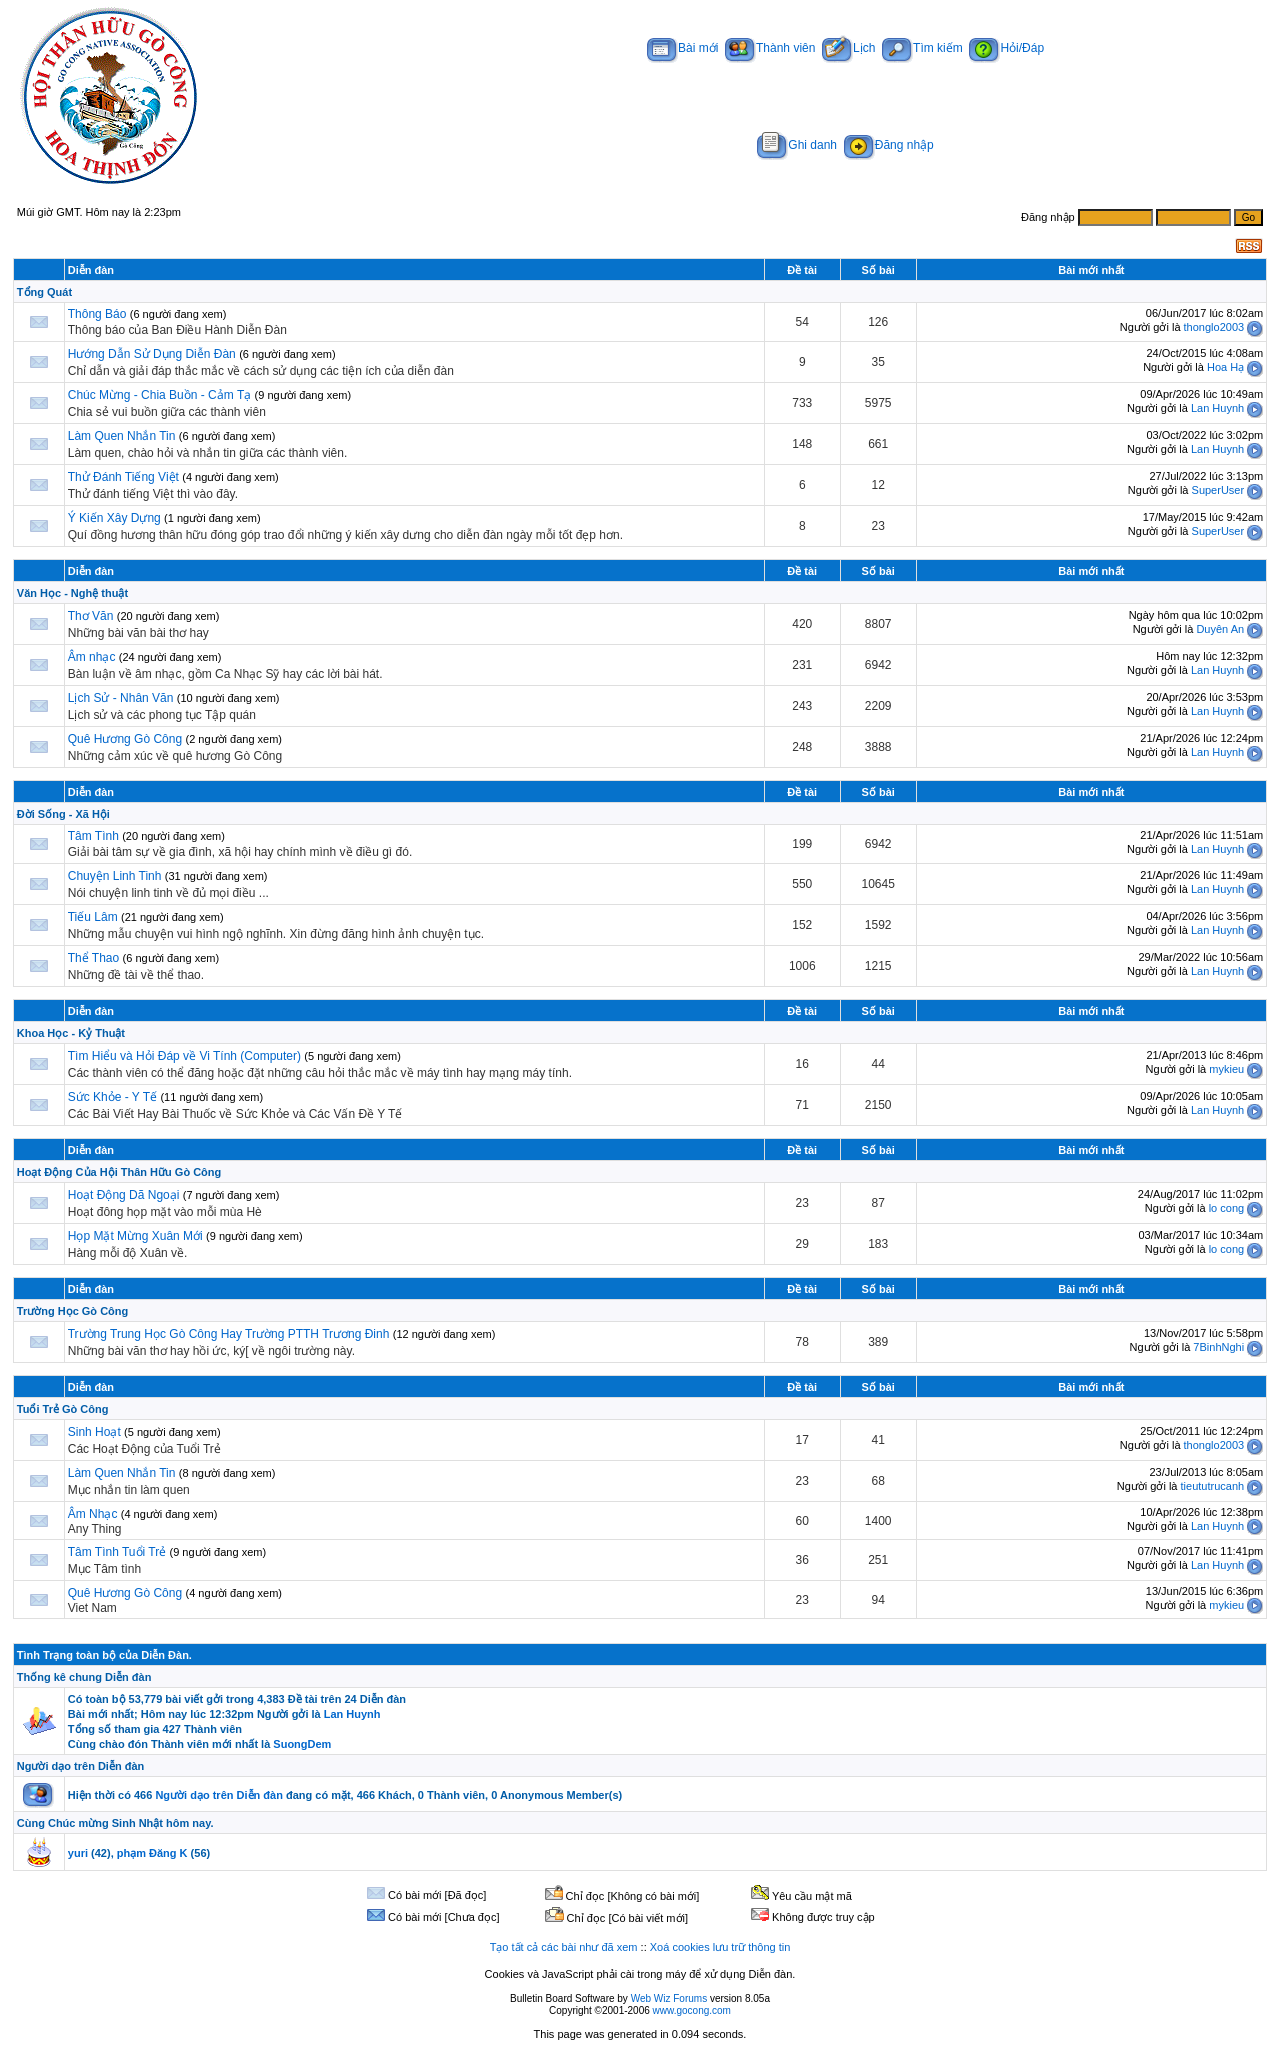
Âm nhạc (93, 657)
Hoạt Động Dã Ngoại (124, 1195)
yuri (78, 1853)
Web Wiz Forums (669, 1998)
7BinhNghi (1218, 1347)
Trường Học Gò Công (72, 1311)
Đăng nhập (889, 145)
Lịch (848, 48)
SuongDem (302, 1744)
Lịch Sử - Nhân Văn (121, 698)
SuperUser (1218, 490)
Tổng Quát (44, 292)
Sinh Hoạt (96, 1432)
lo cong (1226, 1208)
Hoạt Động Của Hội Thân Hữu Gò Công (119, 1172)
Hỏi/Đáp (1006, 48)
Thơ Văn (91, 616)
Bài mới (682, 48)
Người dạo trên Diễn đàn (80, 1766)
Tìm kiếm (922, 48)
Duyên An (1220, 629)
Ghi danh (797, 145)
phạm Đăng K (152, 1853)
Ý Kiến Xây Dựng (116, 518)
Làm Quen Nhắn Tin (122, 436)
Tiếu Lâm (93, 917)
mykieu (1226, 1069)
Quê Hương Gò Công (125, 739)
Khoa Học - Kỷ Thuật (71, 1033)
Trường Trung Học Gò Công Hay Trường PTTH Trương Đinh (229, 1334)
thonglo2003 (1214, 327)
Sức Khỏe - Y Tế (112, 1097)
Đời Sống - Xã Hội (63, 814)
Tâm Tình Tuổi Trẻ (117, 1552)
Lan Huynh (1217, 408)
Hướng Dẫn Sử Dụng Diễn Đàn (152, 354)
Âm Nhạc (93, 1514)
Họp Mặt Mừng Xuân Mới (135, 1236)
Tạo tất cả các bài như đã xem (564, 1947)
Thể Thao (93, 958)
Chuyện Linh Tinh (115, 876)
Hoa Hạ (1225, 367)
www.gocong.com (692, 2010)
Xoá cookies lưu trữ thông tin (720, 1947)
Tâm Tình (93, 836)
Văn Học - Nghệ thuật (72, 593)
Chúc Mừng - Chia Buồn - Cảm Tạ (160, 395)
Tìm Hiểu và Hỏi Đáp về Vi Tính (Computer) (184, 1056)
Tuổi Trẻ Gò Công (63, 1409)
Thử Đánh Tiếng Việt (123, 477)
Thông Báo (97, 314)
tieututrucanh (1213, 1486)
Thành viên (770, 48)
